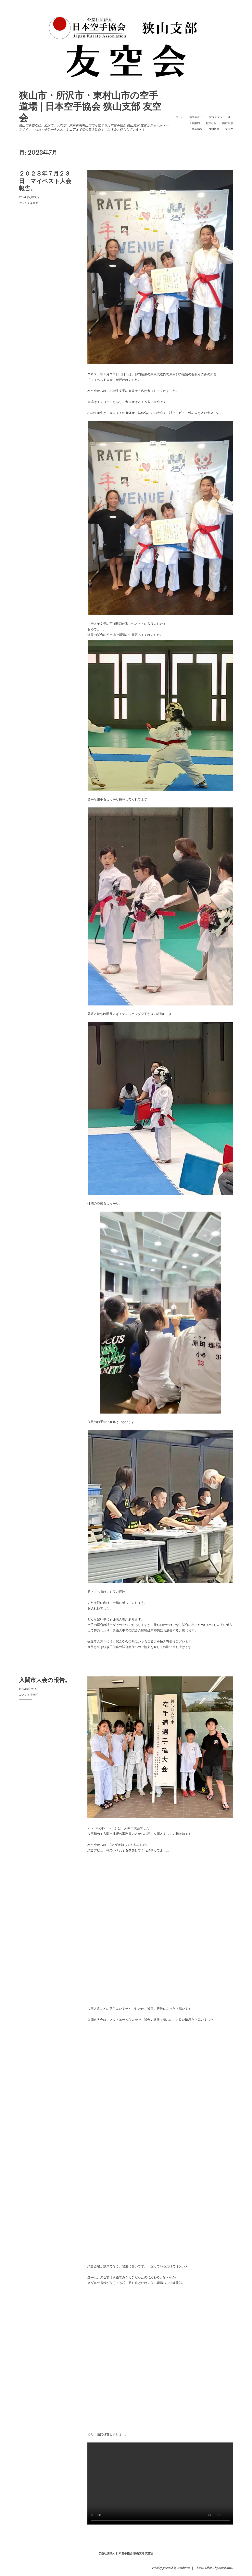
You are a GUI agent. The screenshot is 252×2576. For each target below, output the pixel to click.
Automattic (225, 2557)
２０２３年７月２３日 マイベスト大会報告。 (45, 170)
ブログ (229, 118)
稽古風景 (227, 112)
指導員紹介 (226, 100)
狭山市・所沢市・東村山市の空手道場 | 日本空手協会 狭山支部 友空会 (100, 101)
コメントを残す (28, 191)
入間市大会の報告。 (44, 1668)
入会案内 (227, 106)
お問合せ (213, 118)
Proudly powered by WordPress (171, 2557)
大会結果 (197, 118)
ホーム (210, 100)
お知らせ (211, 112)
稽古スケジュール (203, 106)
